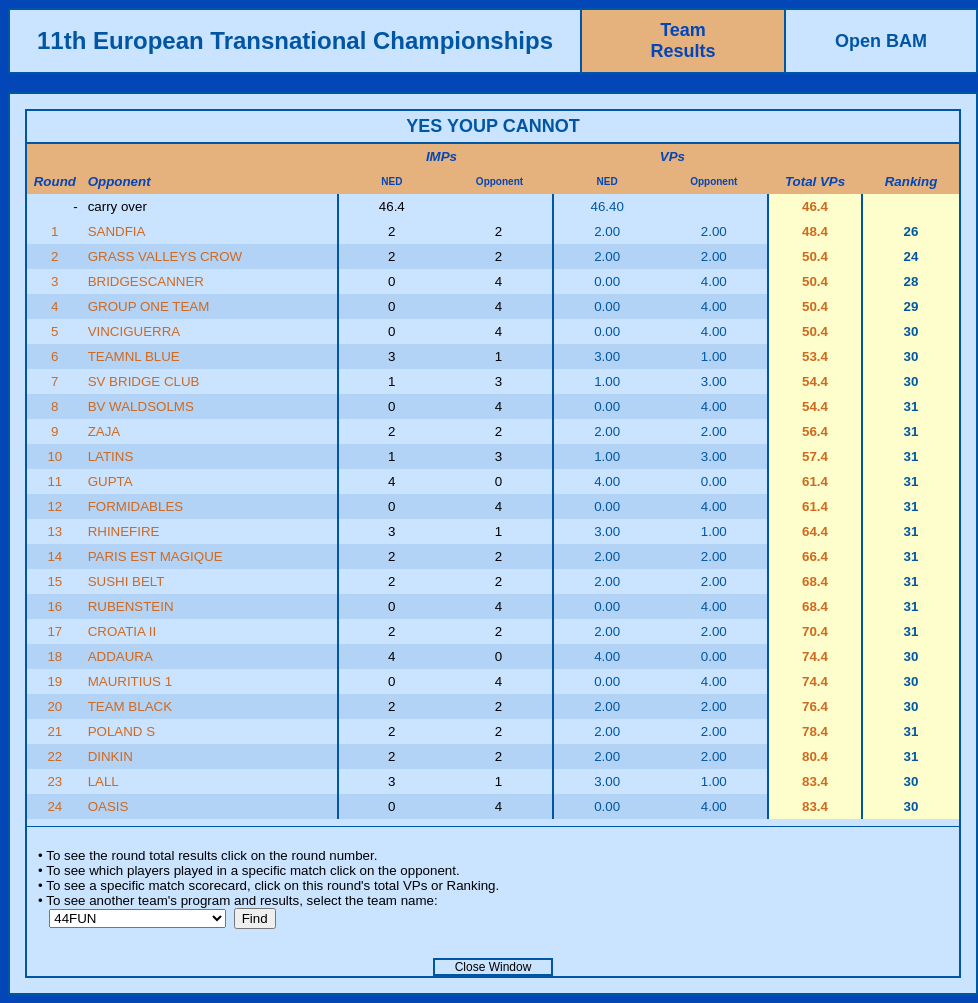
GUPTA (110, 481)
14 (54, 556)
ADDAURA (120, 656)
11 (54, 481)
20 (54, 706)
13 (54, 531)
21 (54, 731)
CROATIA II (122, 631)
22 (54, 756)
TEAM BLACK (130, 706)
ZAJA (104, 431)
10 (54, 456)
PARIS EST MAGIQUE (155, 556)
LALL (103, 781)
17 (54, 631)
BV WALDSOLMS (141, 406)
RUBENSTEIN (131, 606)
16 (54, 606)
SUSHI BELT (126, 581)
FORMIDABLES (136, 506)
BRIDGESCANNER (146, 281)
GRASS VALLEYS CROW (165, 256)
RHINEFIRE (124, 531)
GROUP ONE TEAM (149, 306)
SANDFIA (117, 231)
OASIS (108, 806)
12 (54, 506)
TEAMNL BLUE (134, 356)
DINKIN (110, 756)
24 (54, 806)
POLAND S (121, 731)
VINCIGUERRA (134, 331)
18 (54, 656)
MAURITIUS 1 (130, 681)
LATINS (111, 456)
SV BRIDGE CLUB (144, 381)
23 (54, 781)
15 (54, 581)
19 (54, 681)
